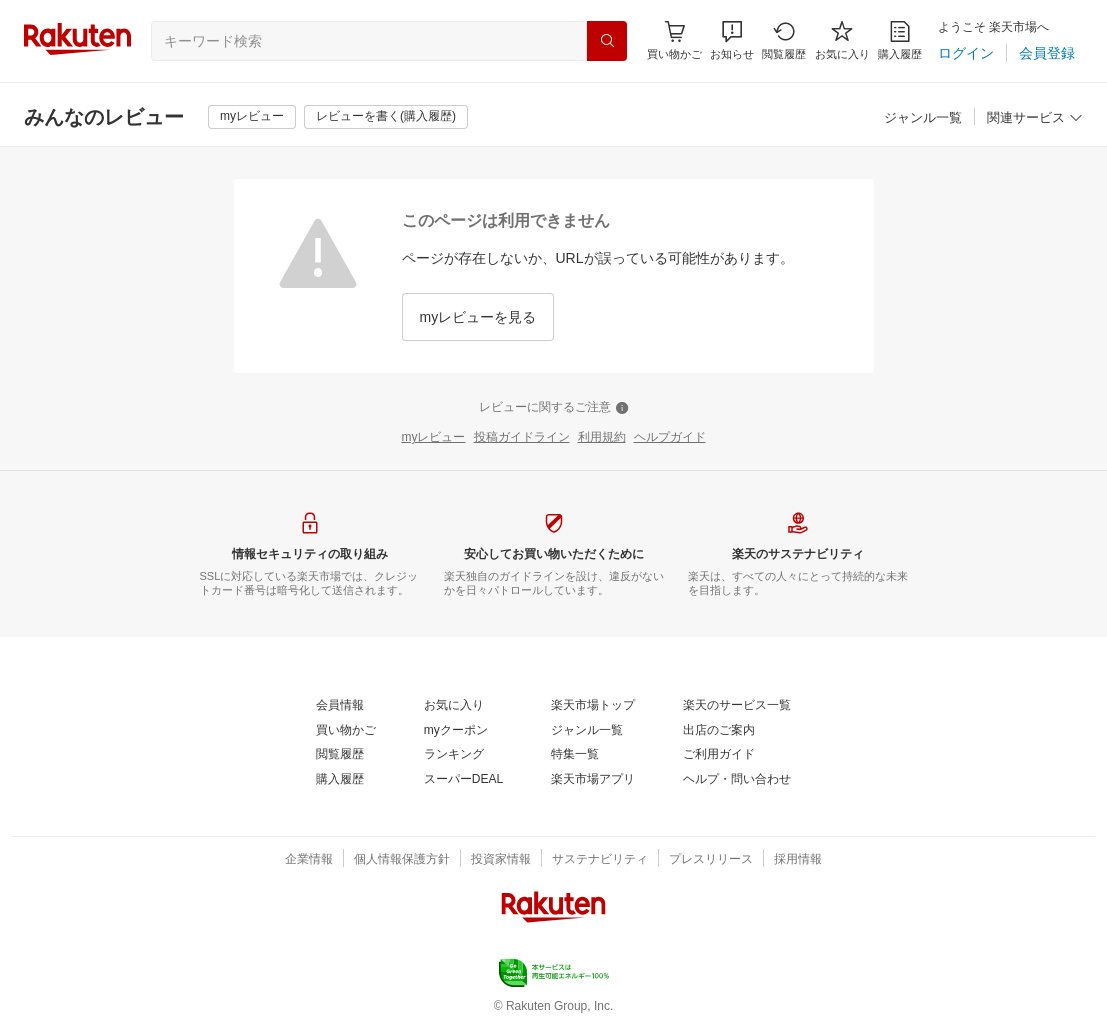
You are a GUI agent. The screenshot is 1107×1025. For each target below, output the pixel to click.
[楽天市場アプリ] (593, 780)
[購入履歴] (900, 40)
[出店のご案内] (719, 731)
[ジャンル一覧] (923, 118)
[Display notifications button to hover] (674, 40)
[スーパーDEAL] (463, 780)
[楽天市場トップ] (593, 706)
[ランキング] (454, 755)
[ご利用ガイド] (719, 755)
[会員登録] (1047, 53)
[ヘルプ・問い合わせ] (737, 780)
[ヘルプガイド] (670, 438)
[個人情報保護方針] (402, 860)
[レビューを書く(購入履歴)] (386, 117)
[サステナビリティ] (600, 860)
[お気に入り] (842, 40)
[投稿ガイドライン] (522, 438)
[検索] (607, 41)
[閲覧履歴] (784, 40)
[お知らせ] (732, 40)
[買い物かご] (346, 731)
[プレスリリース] (711, 860)
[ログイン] (966, 53)
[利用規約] (602, 438)
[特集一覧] (575, 755)
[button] (732, 40)
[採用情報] (798, 860)
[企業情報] (309, 860)
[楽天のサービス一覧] (737, 706)
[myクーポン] (456, 731)
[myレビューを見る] (478, 317)
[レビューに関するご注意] (554, 408)
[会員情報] (340, 706)
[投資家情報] (501, 860)
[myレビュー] (252, 117)
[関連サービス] (1035, 118)
